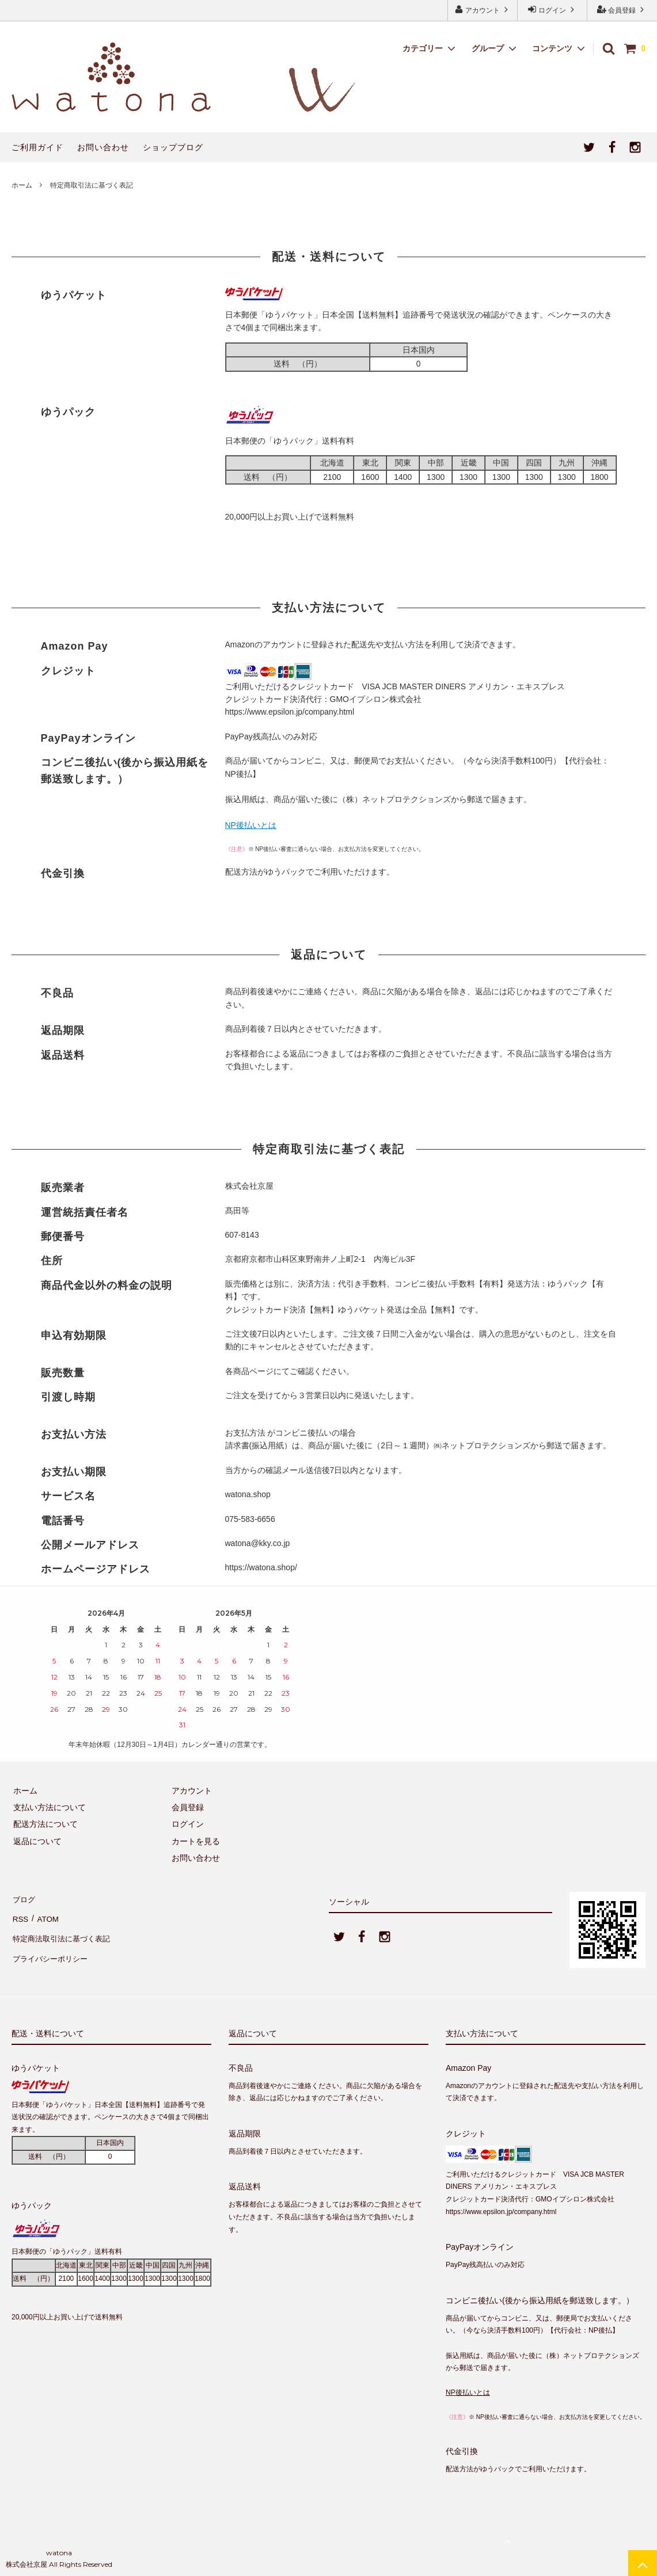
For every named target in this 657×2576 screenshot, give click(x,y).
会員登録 (622, 9)
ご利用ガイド (37, 147)
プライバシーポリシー (52, 1948)
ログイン (552, 9)
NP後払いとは (250, 825)
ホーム (22, 185)
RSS (20, 1914)
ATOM (46, 1914)
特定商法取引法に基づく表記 (64, 1931)
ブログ (24, 1897)
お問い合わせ (103, 147)
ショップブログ (173, 147)
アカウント (482, 9)
